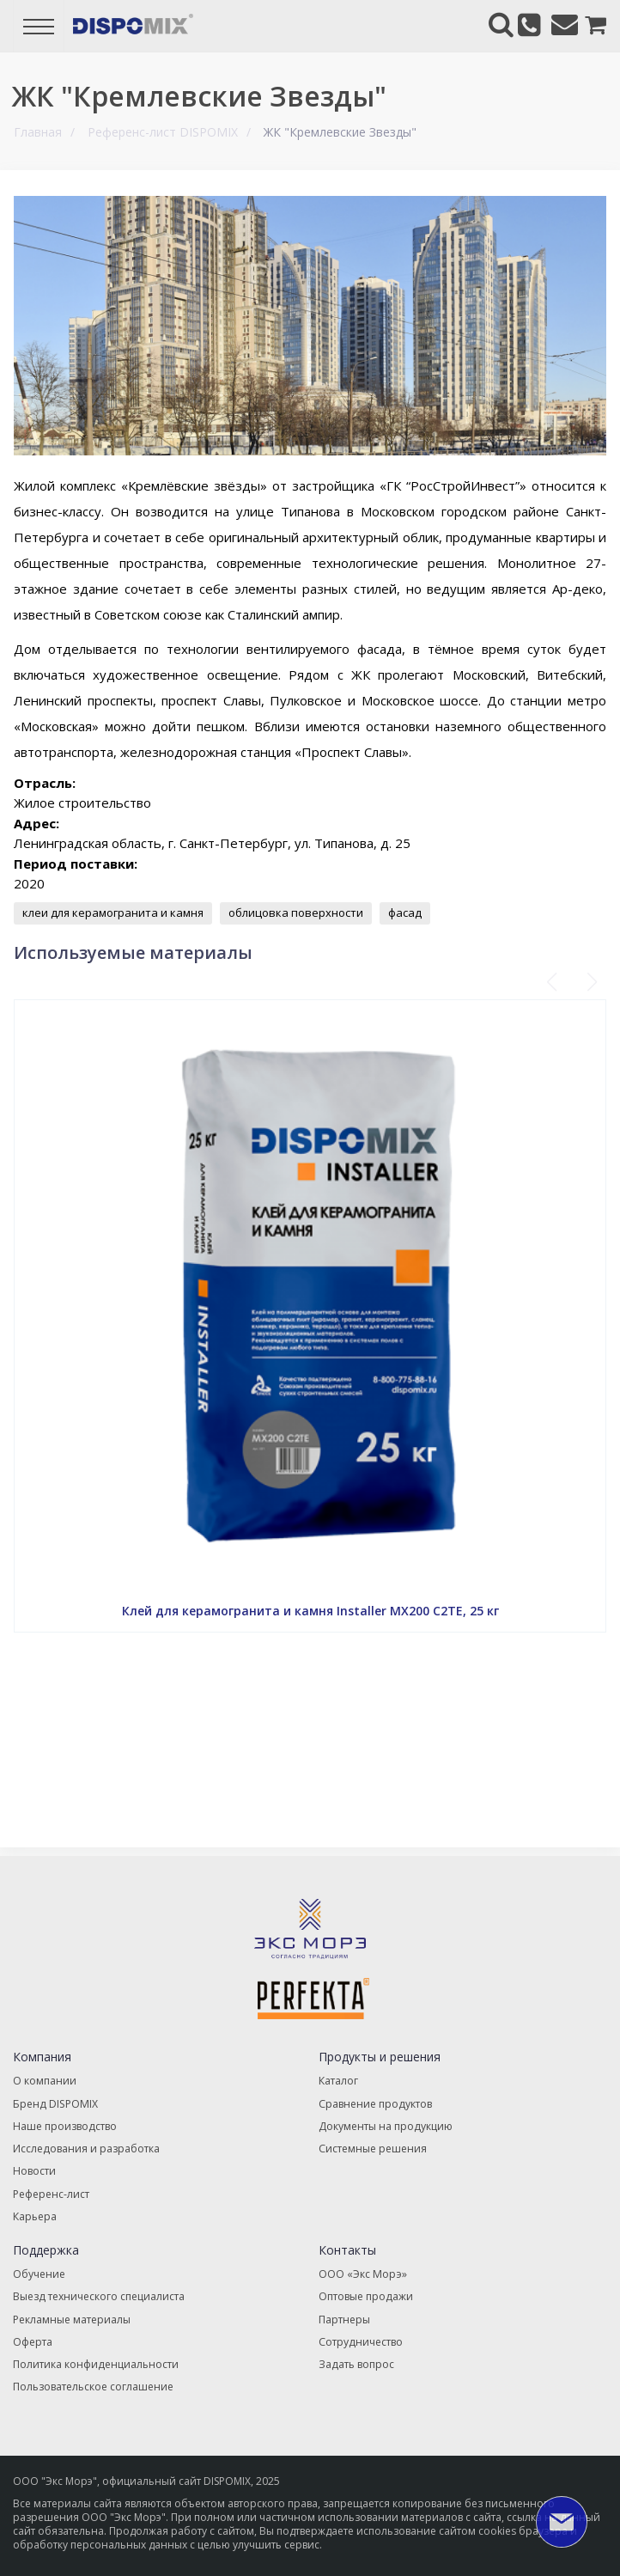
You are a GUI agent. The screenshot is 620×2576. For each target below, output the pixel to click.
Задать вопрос (356, 2361)
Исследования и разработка (86, 2147)
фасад (405, 912)
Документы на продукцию (385, 2125)
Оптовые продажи (365, 2294)
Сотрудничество (360, 2339)
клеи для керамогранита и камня (113, 912)
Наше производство (64, 2125)
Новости (34, 2170)
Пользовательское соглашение (93, 2384)
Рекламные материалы (72, 2317)
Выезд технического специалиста (98, 2294)
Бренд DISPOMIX (54, 2103)
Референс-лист (51, 2192)
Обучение (39, 2272)
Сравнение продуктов (375, 2103)
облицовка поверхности (295, 912)
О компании (44, 2080)
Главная (38, 132)
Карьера (35, 2214)
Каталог (338, 2080)
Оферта (32, 2339)
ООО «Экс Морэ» (362, 2272)
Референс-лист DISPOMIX (163, 132)
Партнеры (344, 2317)
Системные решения (373, 2147)
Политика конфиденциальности (95, 2361)
